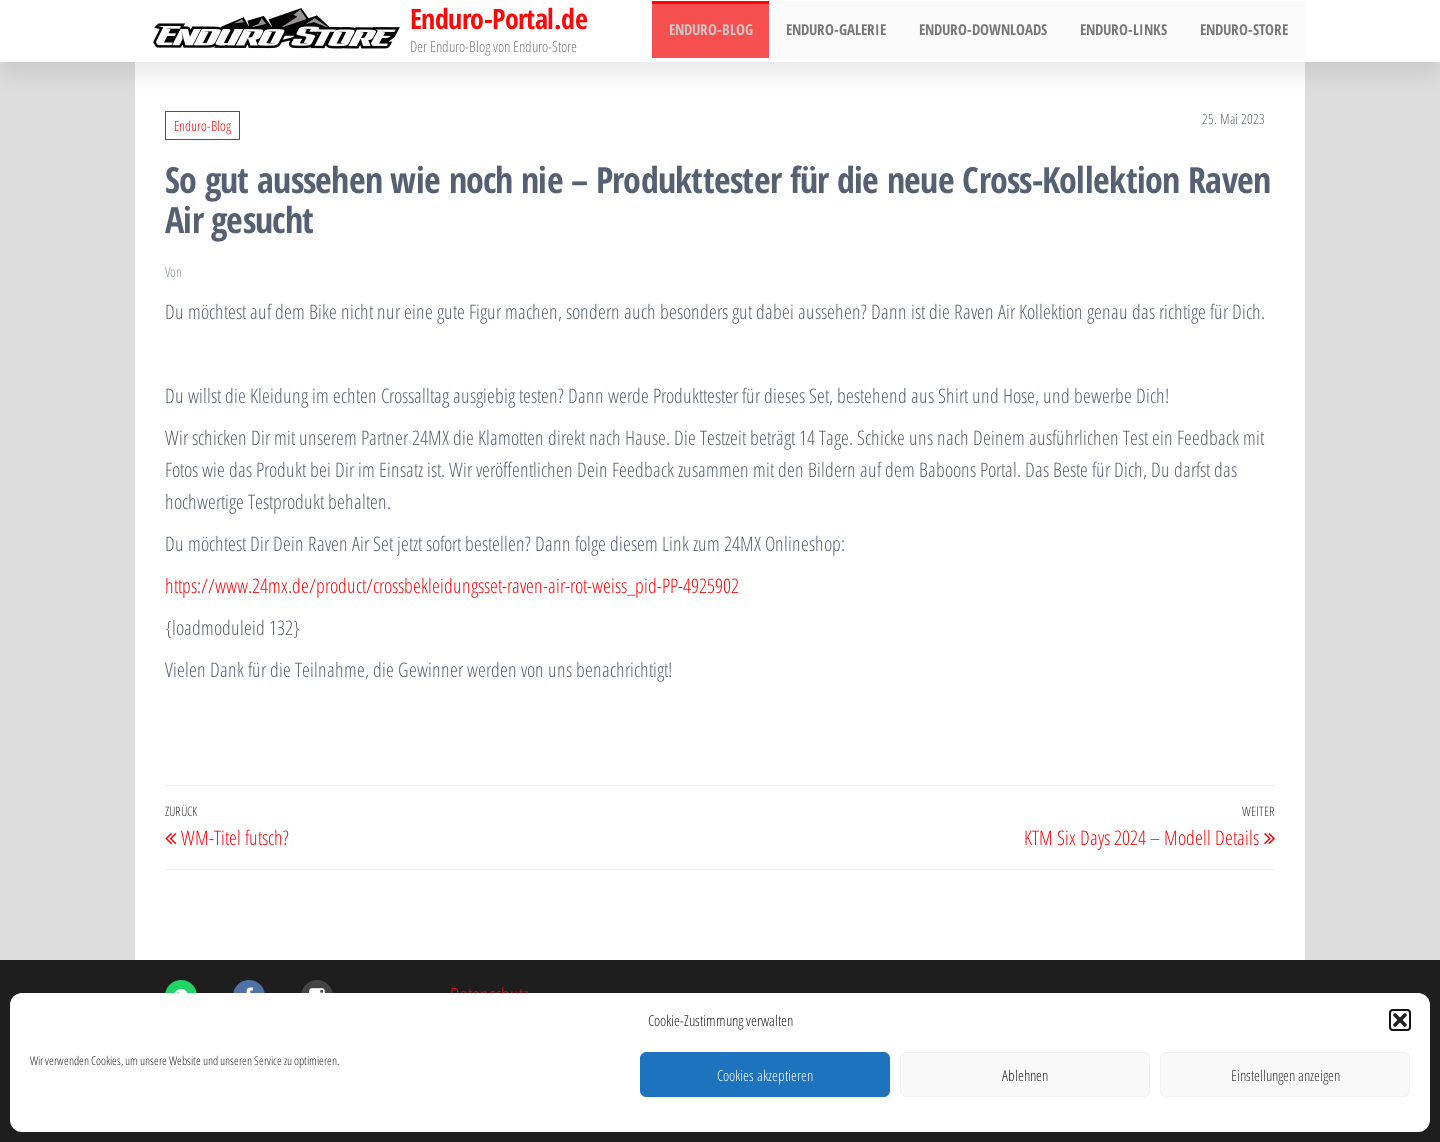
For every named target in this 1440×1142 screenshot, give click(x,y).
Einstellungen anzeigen (1285, 1075)
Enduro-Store (1246, 31)
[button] (1400, 1020)
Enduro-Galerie (847, 31)
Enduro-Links (1128, 31)
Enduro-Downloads (991, 31)
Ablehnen (1025, 1075)
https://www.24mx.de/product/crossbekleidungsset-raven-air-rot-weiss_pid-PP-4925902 (452, 585)
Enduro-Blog (725, 31)
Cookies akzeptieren (765, 1075)
